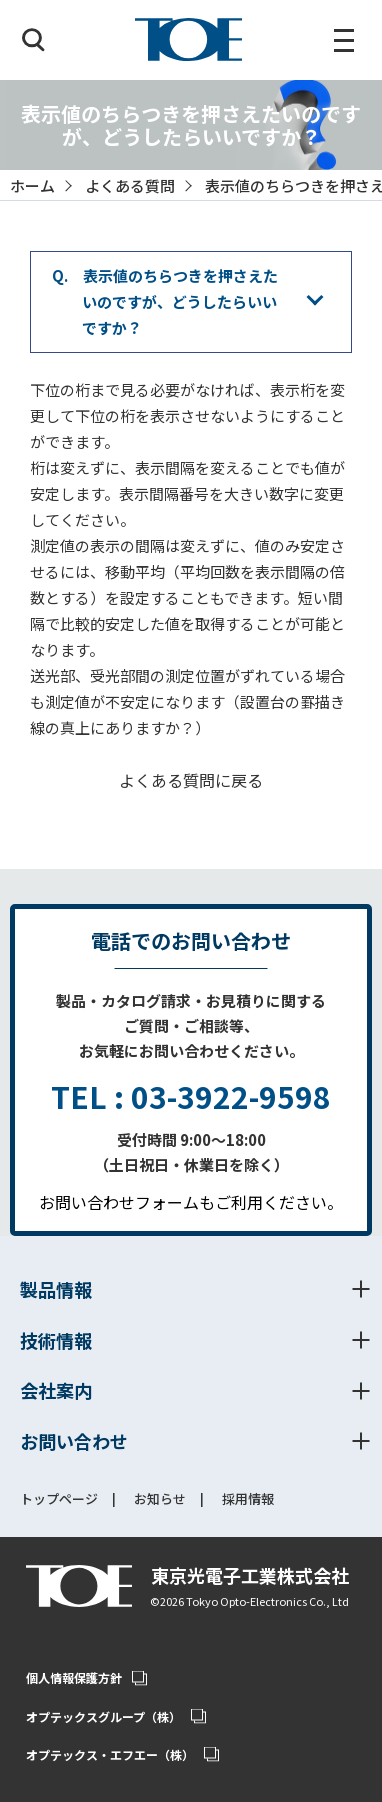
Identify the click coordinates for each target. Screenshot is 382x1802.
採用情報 (248, 1500)
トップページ (59, 1500)
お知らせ (160, 1500)
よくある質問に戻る (191, 780)
